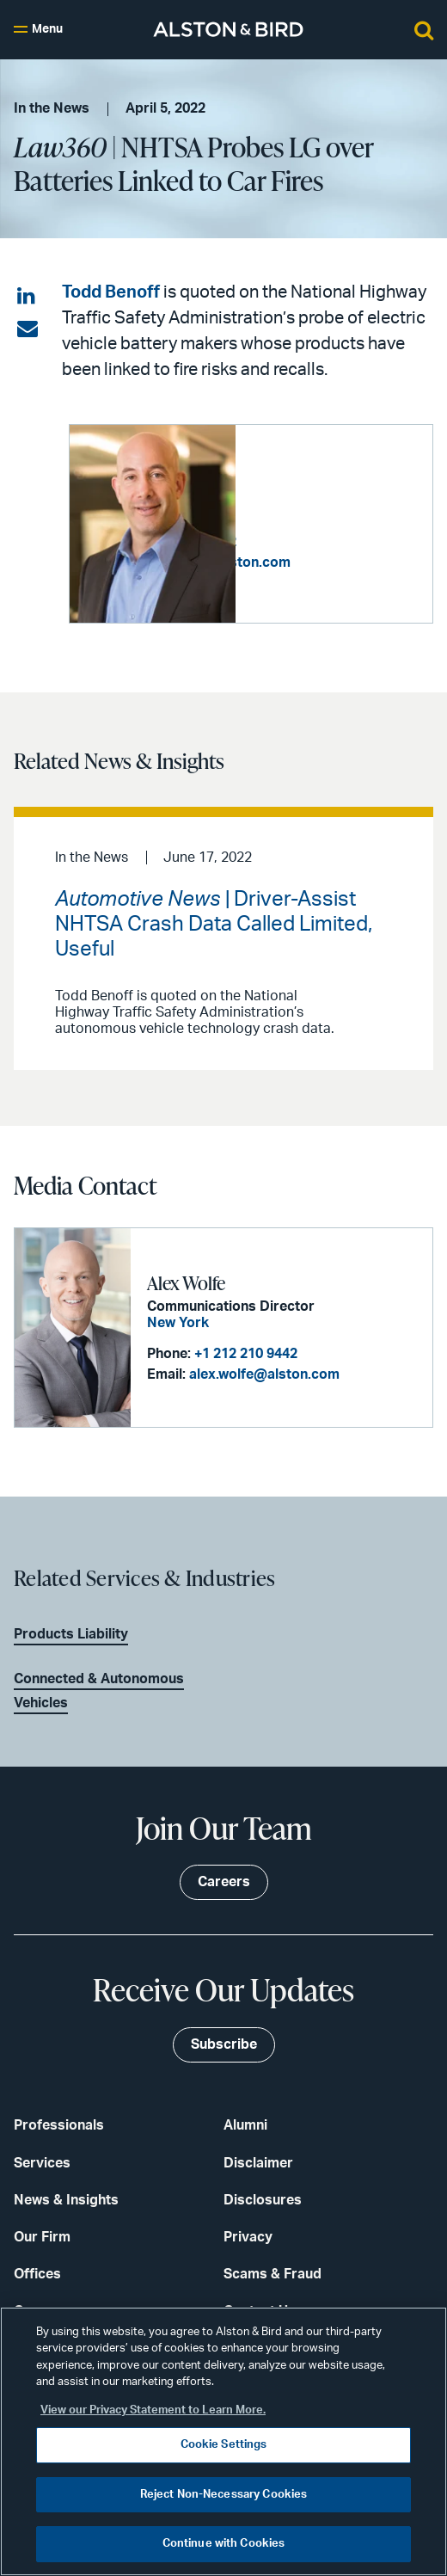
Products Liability (71, 1633)
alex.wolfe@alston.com (264, 1374)
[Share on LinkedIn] (27, 296)
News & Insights (66, 2200)
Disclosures (263, 2200)
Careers (224, 1882)
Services (42, 2162)
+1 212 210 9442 (245, 1354)
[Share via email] (27, 329)
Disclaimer (258, 2162)
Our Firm (42, 2237)
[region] (223, 2441)
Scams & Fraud (272, 2274)
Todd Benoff (111, 292)
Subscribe (224, 2044)
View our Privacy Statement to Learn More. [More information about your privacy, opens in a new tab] (153, 2410)
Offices (37, 2274)
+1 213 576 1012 (350, 533)
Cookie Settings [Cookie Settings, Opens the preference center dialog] (224, 2444)
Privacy (248, 2237)
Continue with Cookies (223, 2543)
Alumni (245, 2125)
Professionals (59, 2125)
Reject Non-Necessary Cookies (224, 2494)
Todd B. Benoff (307, 478)
